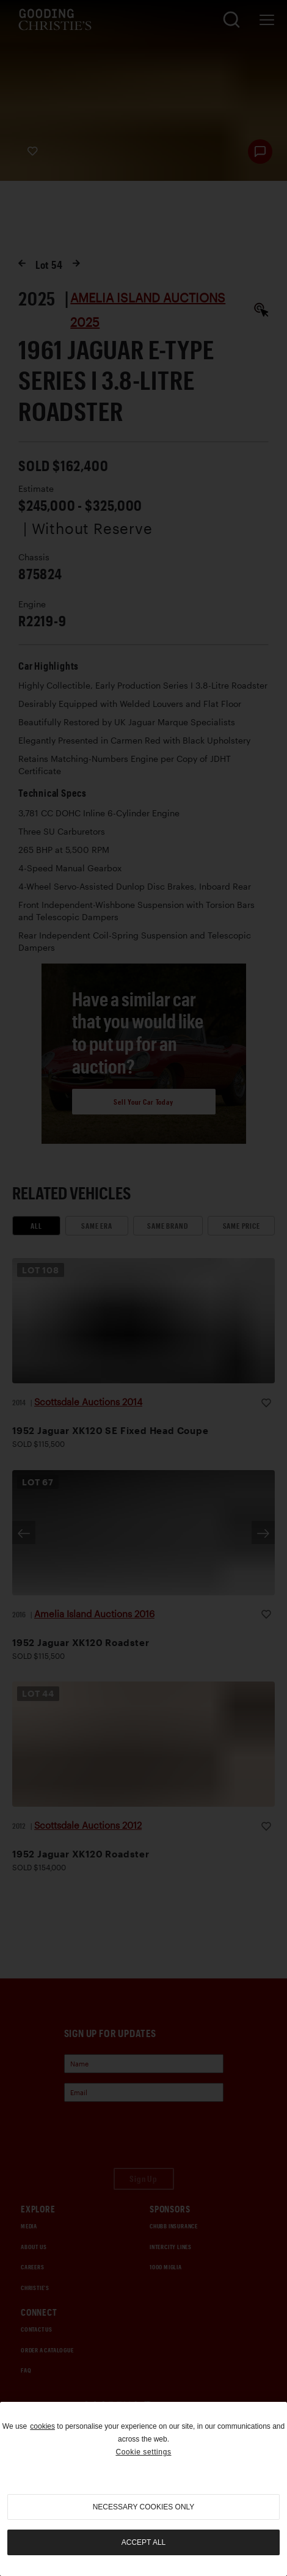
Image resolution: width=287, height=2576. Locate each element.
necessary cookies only (144, 2507)
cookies (42, 2426)
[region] (143, 2489)
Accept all (143, 2542)
